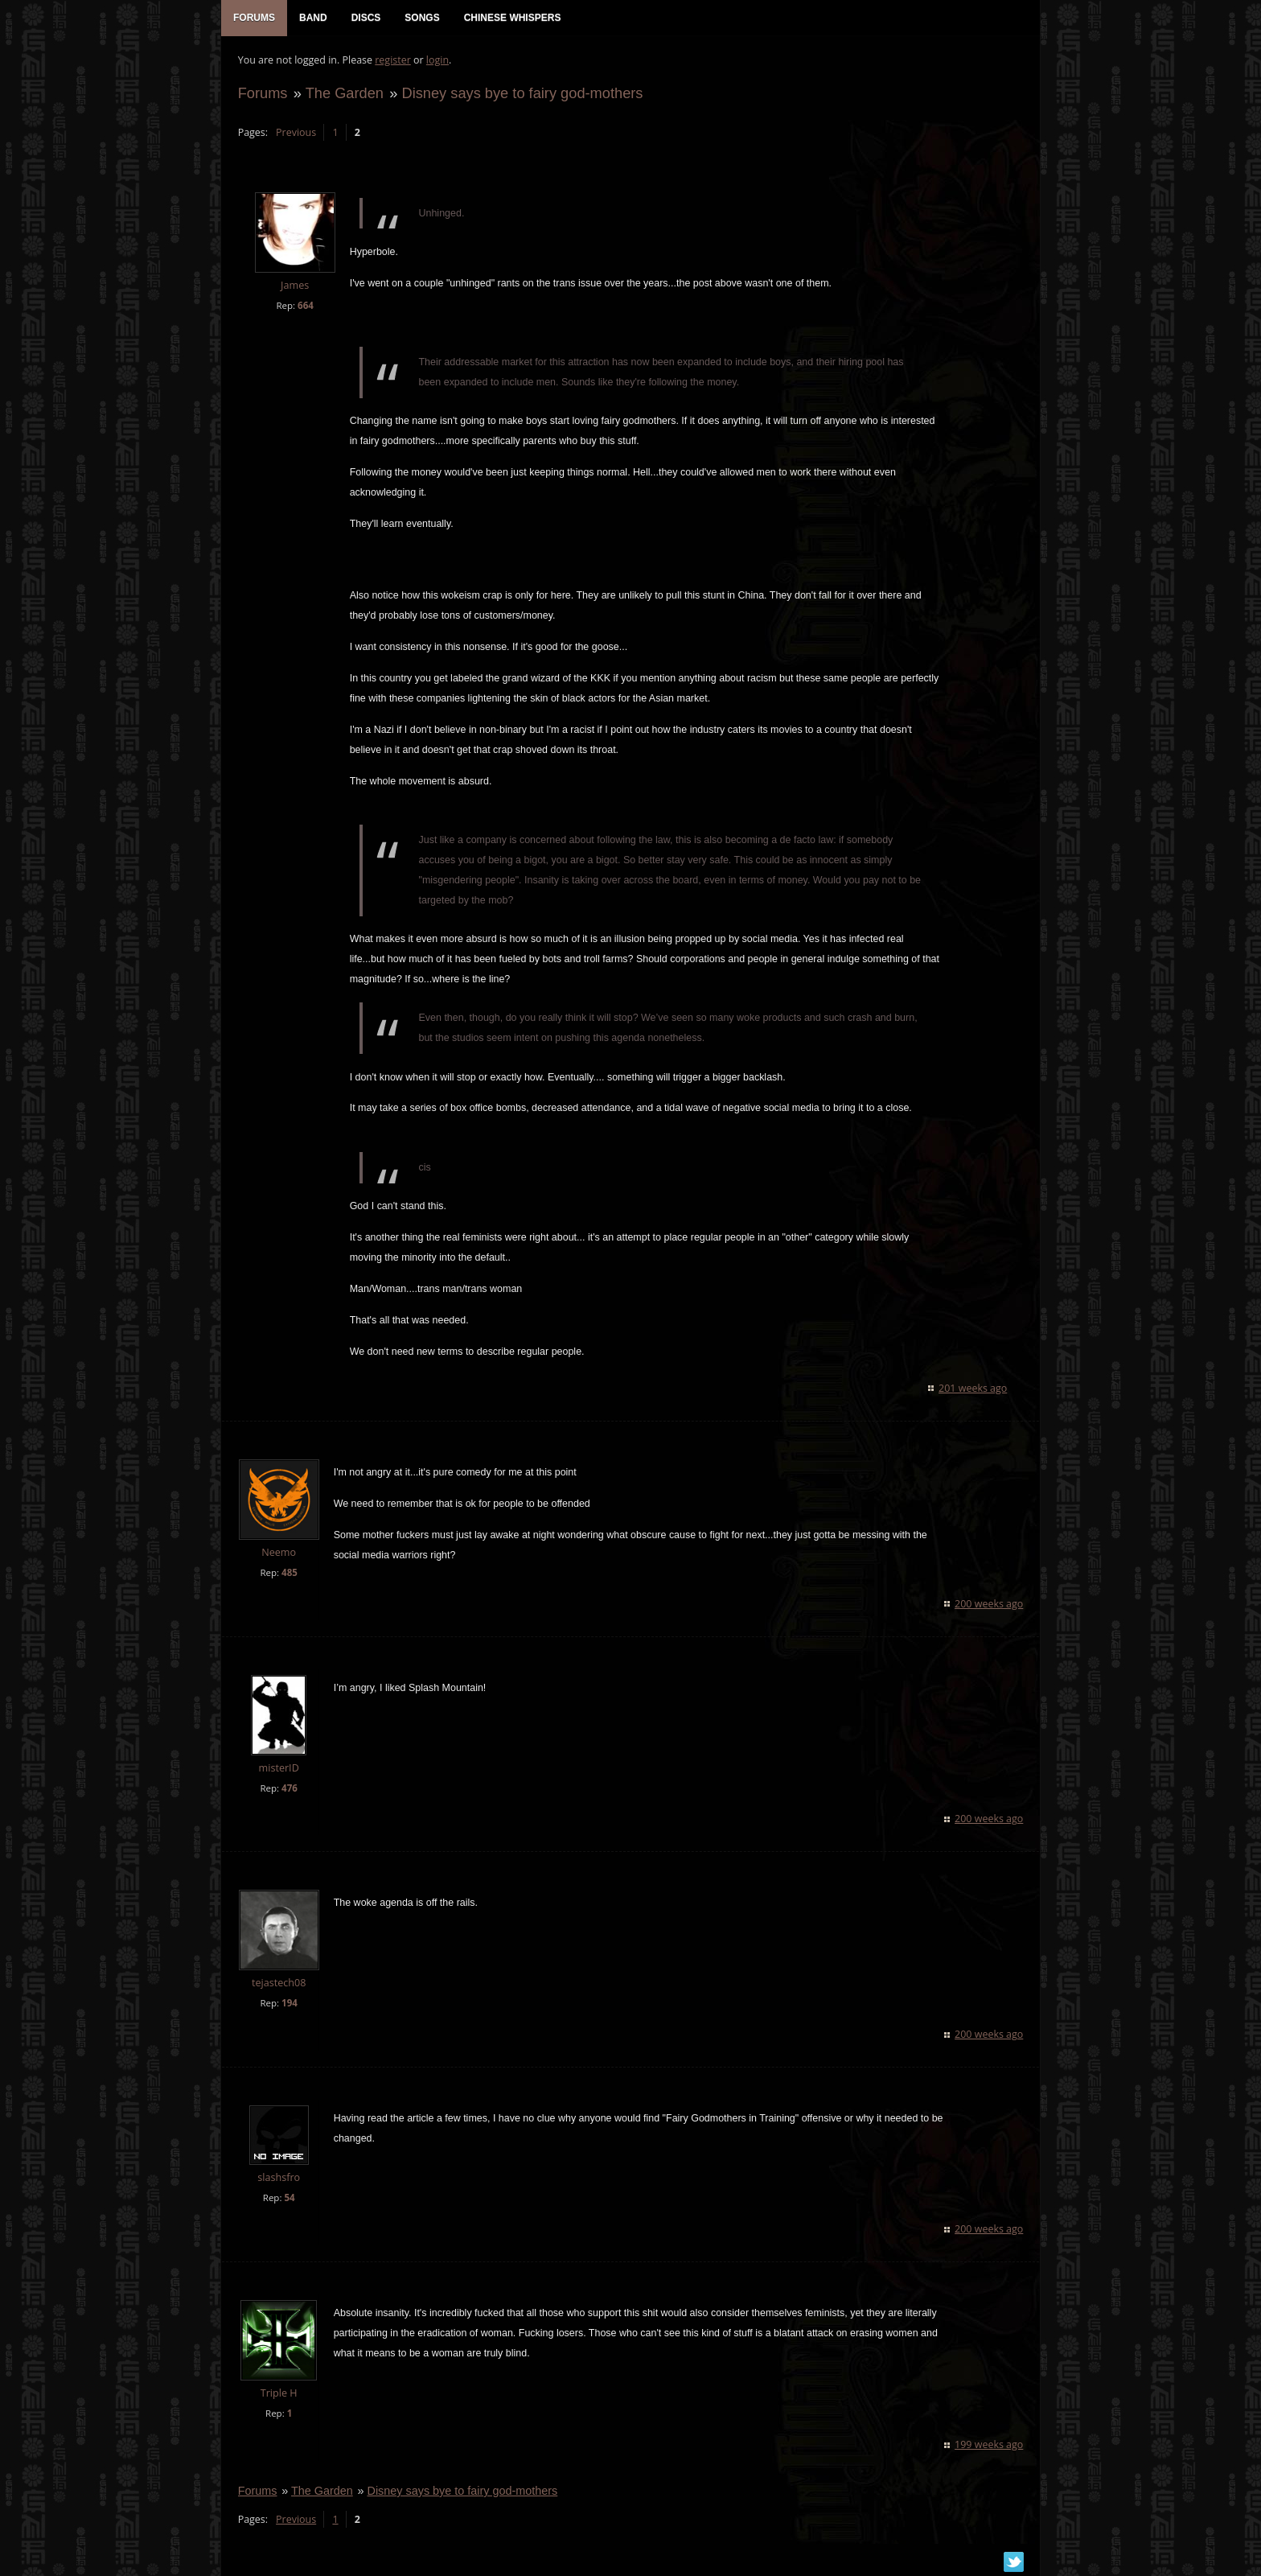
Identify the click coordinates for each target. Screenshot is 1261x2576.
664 (305, 306)
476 (289, 1789)
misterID (278, 1769)
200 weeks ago (989, 1604)
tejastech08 (278, 1984)
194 (289, 2004)
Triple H (278, 2394)
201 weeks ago (973, 1389)
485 (289, 1573)
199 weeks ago (989, 2445)
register (393, 61)
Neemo (278, 1553)
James (294, 287)
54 (289, 2199)
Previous (295, 133)
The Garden (344, 93)
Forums (262, 93)
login (436, 61)
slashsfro (278, 2179)
